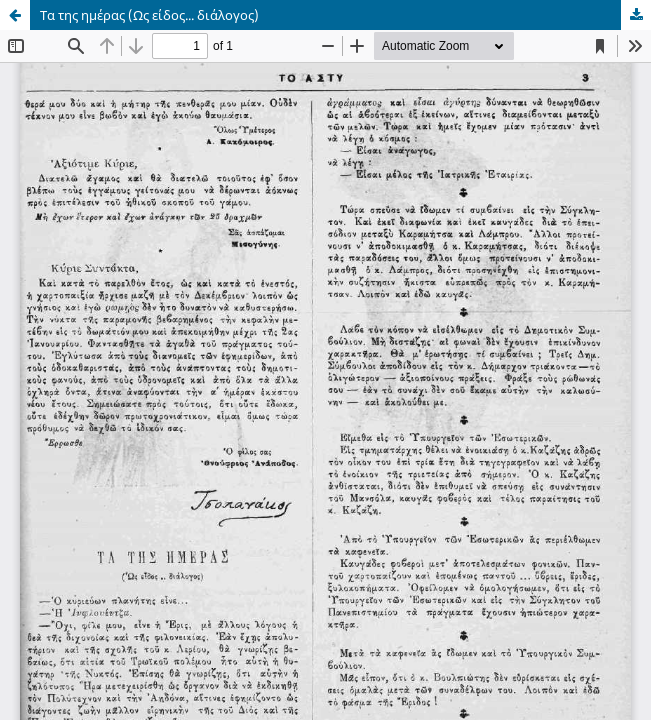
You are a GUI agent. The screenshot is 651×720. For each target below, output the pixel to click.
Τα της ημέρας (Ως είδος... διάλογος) (149, 15)
